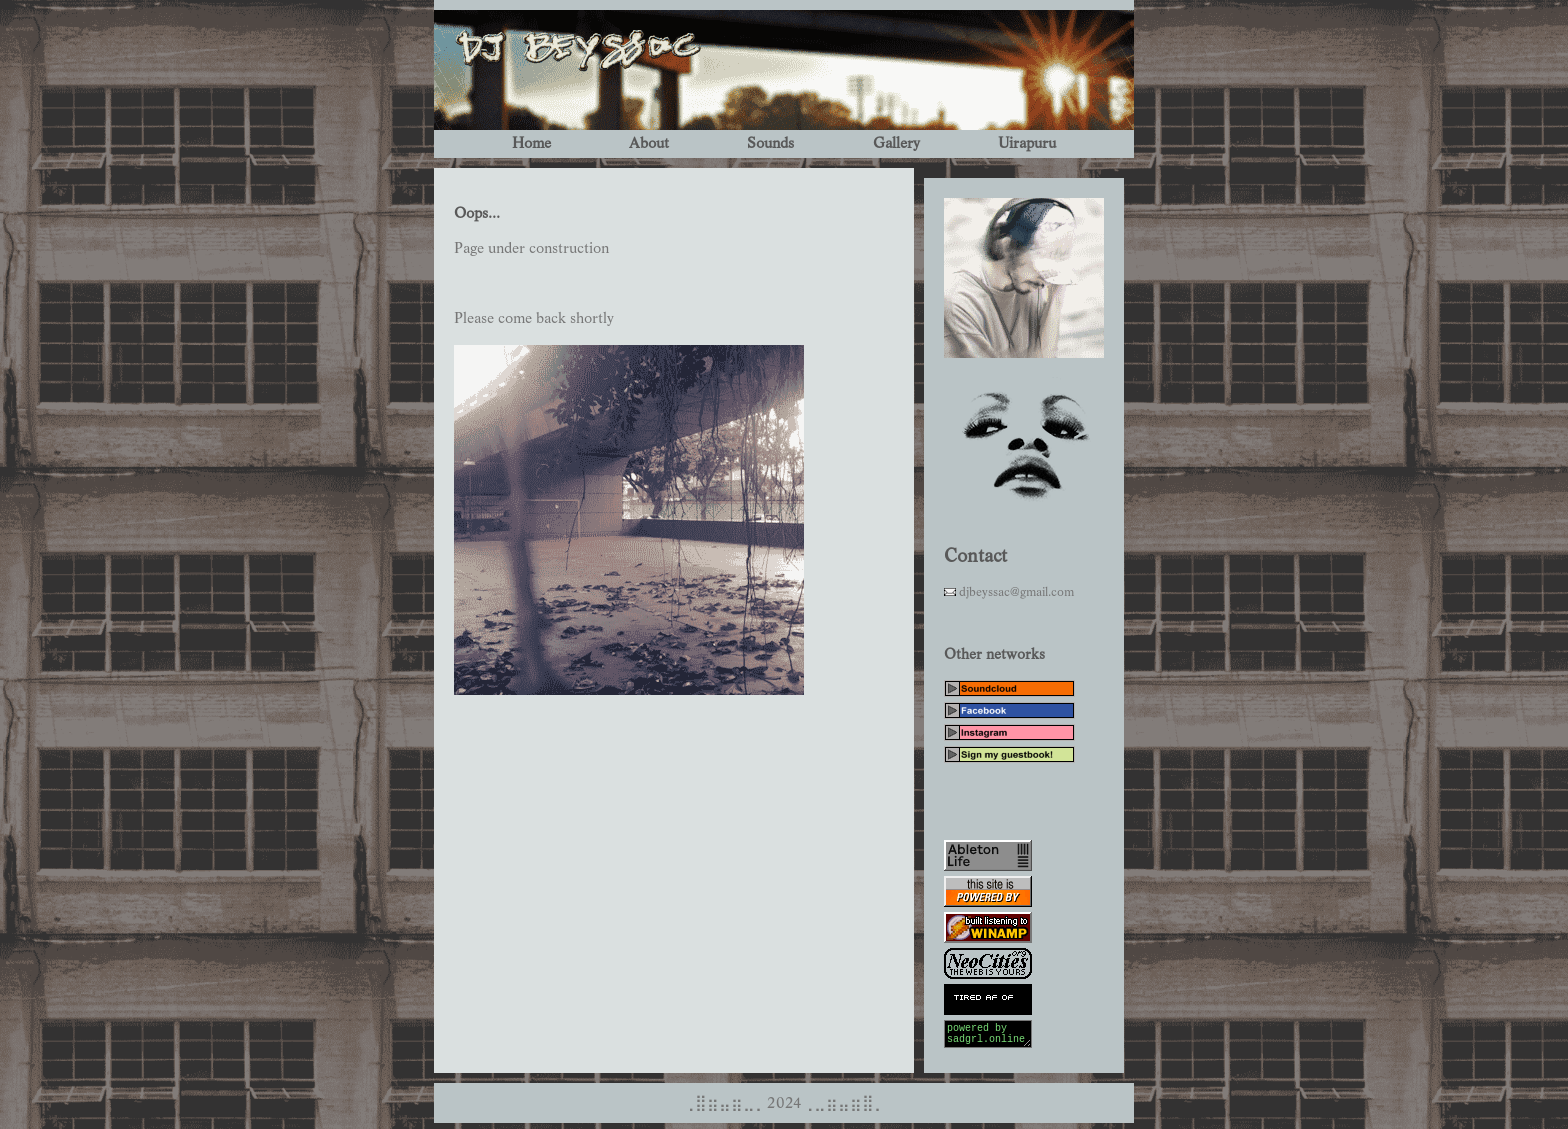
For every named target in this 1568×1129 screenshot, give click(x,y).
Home (531, 144)
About (649, 144)
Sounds (770, 144)
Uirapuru (1027, 144)
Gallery (896, 144)
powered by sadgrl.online (988, 1037)
